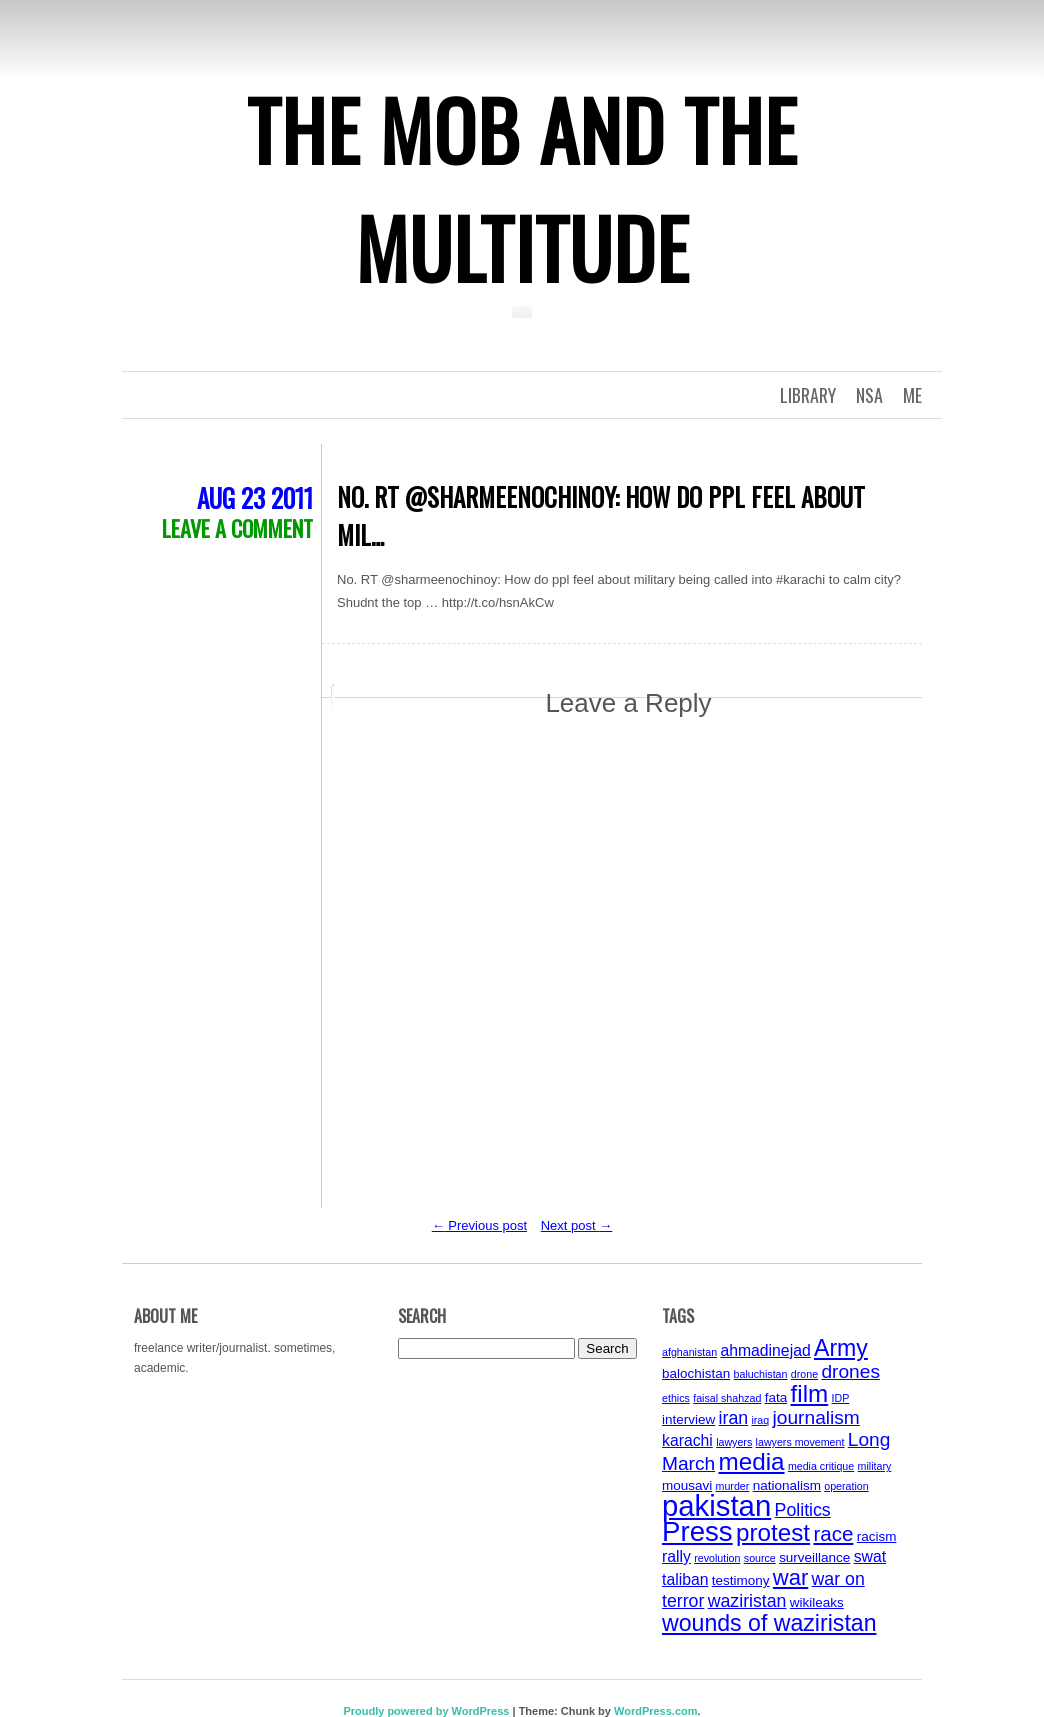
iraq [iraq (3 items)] (760, 1420)
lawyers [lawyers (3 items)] (734, 1442)
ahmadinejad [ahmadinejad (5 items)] (765, 1350)
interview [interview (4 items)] (688, 1419)
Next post (577, 1225)
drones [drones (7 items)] (850, 1371)
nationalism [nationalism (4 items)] (787, 1485)
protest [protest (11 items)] (773, 1532)
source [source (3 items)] (760, 1558)
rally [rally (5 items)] (676, 1556)
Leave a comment (237, 528)
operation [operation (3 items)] (846, 1486)
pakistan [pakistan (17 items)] (716, 1505)
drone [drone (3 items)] (804, 1374)
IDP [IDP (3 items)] (841, 1398)
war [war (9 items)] (790, 1577)
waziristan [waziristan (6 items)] (747, 1601)
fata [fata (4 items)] (776, 1397)
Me (912, 395)
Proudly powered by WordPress (426, 1711)
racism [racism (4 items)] (877, 1536)
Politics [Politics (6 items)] (803, 1510)
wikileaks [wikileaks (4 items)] (817, 1602)
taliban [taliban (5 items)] (685, 1579)
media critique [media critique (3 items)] (821, 1466)
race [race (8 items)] (833, 1533)
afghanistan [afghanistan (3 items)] (689, 1352)
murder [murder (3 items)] (733, 1486)
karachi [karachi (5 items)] (687, 1440)
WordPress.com (656, 1711)
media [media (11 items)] (752, 1461)
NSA (869, 395)
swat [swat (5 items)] (870, 1556)
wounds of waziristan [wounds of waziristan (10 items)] (769, 1623)
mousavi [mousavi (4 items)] (687, 1485)
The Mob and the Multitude (522, 188)
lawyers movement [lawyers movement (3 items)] (800, 1442)
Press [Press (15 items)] (697, 1531)
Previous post (479, 1225)
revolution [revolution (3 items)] (717, 1558)
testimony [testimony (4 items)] (741, 1580)
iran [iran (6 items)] (734, 1418)
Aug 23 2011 (255, 497)
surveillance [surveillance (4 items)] (814, 1557)
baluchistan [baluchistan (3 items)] (761, 1374)
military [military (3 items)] (875, 1466)
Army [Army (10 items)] (841, 1348)
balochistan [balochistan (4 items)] (696, 1373)
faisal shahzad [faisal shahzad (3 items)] (727, 1398)
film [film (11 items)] (810, 1393)
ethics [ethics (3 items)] (676, 1398)
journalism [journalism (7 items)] (816, 1417)
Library (808, 395)
